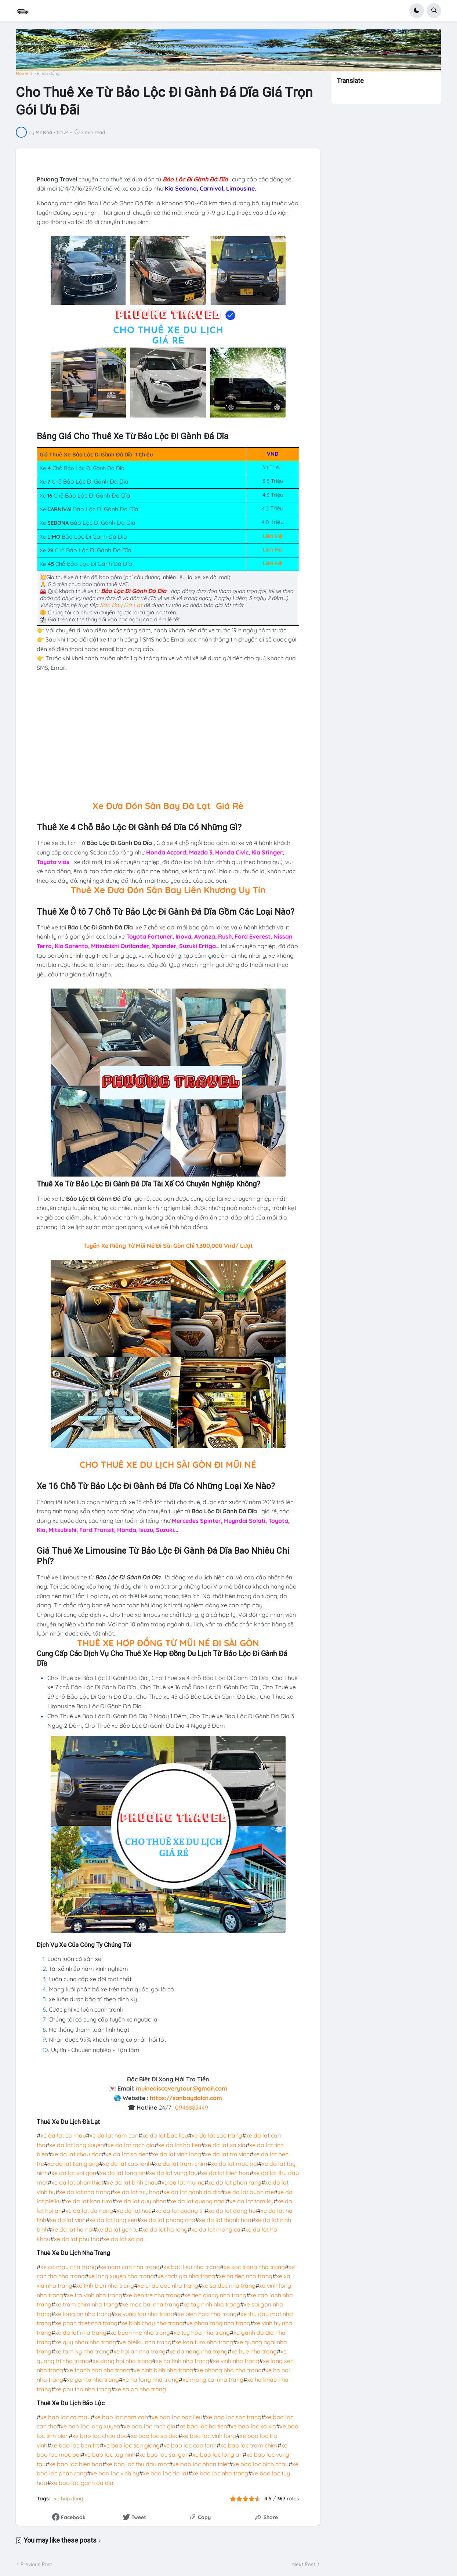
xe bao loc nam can (121, 2417)
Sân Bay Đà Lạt (121, 604)
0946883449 (191, 2107)
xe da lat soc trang (217, 2135)
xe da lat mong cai (216, 2229)
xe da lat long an (122, 2172)
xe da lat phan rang (234, 2182)
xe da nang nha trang (198, 2351)
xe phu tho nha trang (83, 2389)
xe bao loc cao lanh (190, 2445)
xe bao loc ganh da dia (82, 2482)
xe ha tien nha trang (245, 2276)
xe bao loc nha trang (220, 2473)
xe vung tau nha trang (144, 2313)
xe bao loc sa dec (154, 2435)
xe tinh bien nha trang (105, 2285)
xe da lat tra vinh (227, 2154)
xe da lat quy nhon (141, 2201)
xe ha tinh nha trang (182, 2360)
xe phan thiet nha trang (86, 2323)
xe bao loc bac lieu (177, 2417)
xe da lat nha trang (84, 2192)
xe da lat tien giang (73, 2163)
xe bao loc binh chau (261, 2464)
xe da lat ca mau (63, 2135)
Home (22, 73)
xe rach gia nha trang (186, 2276)
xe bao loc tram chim (249, 2445)
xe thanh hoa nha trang (98, 2370)
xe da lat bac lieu (165, 2135)
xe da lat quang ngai (198, 2201)
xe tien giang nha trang (215, 2295)
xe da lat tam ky (251, 2201)
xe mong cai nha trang (212, 2379)
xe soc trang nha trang (254, 2266)
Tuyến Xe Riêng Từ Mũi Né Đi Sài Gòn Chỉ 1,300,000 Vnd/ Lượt (168, 1245)
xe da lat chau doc (77, 2154)
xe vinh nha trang (236, 2360)
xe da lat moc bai (234, 2163)
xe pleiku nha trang (145, 2342)
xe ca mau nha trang (68, 2266)
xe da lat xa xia (225, 2145)
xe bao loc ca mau (65, 2417)
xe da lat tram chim (181, 2163)
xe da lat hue (134, 2210)
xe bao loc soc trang (233, 2417)
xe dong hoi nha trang (122, 2360)
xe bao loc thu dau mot (137, 2464)
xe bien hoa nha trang (207, 2313)
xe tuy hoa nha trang (202, 2332)
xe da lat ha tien (179, 2145)
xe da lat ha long (165, 2229)
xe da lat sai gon (73, 2172)
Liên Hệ (272, 535)
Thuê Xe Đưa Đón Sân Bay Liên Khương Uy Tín (167, 889)
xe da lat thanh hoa (225, 2219)
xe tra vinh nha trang (94, 2295)
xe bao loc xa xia (253, 2426)
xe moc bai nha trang (150, 2304)
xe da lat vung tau (173, 2172)
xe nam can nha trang (130, 2266)
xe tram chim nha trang (86, 2304)
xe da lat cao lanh (127, 2163)
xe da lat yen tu (117, 2229)
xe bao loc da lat (165, 2473)
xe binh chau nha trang (152, 2323)
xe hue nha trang (254, 2351)
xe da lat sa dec (126, 2154)
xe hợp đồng (47, 73)
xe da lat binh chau (132, 2182)
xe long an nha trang (83, 2313)
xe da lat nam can (114, 2135)
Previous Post (36, 2564)
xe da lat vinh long (176, 2154)
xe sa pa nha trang (140, 2389)
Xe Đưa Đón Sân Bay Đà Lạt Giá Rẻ (168, 805)
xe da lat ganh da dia (192, 2192)
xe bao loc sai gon (164, 2454)
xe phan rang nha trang (218, 2323)
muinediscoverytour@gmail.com (181, 2088)
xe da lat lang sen (113, 2219)
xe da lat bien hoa (225, 2172)
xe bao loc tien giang (132, 2445)
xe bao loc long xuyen (90, 2426)
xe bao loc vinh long (209, 2435)
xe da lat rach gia (131, 2145)
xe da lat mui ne (183, 2182)
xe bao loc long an (217, 2454)
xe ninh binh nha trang (163, 2370)
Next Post (303, 2564)
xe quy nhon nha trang (85, 2342)
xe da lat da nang (89, 2210)
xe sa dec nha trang (228, 2285)
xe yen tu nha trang (93, 2379)
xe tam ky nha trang (82, 2351)
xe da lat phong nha (168, 2219)
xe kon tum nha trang (204, 2342)
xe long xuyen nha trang (121, 2276)
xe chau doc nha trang (168, 2285)
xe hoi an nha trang (139, 2351)
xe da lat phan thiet (77, 2182)
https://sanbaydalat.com (186, 2098)
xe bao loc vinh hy (115, 2473)
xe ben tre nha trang (153, 2295)
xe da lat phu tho (76, 2239)
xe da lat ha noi (72, 2229)
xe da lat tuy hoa (137, 2192)
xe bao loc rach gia (149, 2426)
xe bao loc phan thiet (201, 2464)
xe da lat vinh (68, 2219)
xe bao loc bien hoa (75, 2464)
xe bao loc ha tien (203, 2426)
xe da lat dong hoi (232, 2210)
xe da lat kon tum (88, 2201)
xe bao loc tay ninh (109, 2454)
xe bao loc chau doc (99, 2435)
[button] (416, 10)
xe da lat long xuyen (76, 2145)
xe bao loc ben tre (75, 2445)
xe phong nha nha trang (229, 2370)
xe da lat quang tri (179, 2210)
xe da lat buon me (249, 2192)
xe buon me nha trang (140, 2332)
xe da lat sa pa (123, 2239)
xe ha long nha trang (151, 2379)
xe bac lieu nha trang (191, 2266)
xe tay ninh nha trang (211, 2304)
